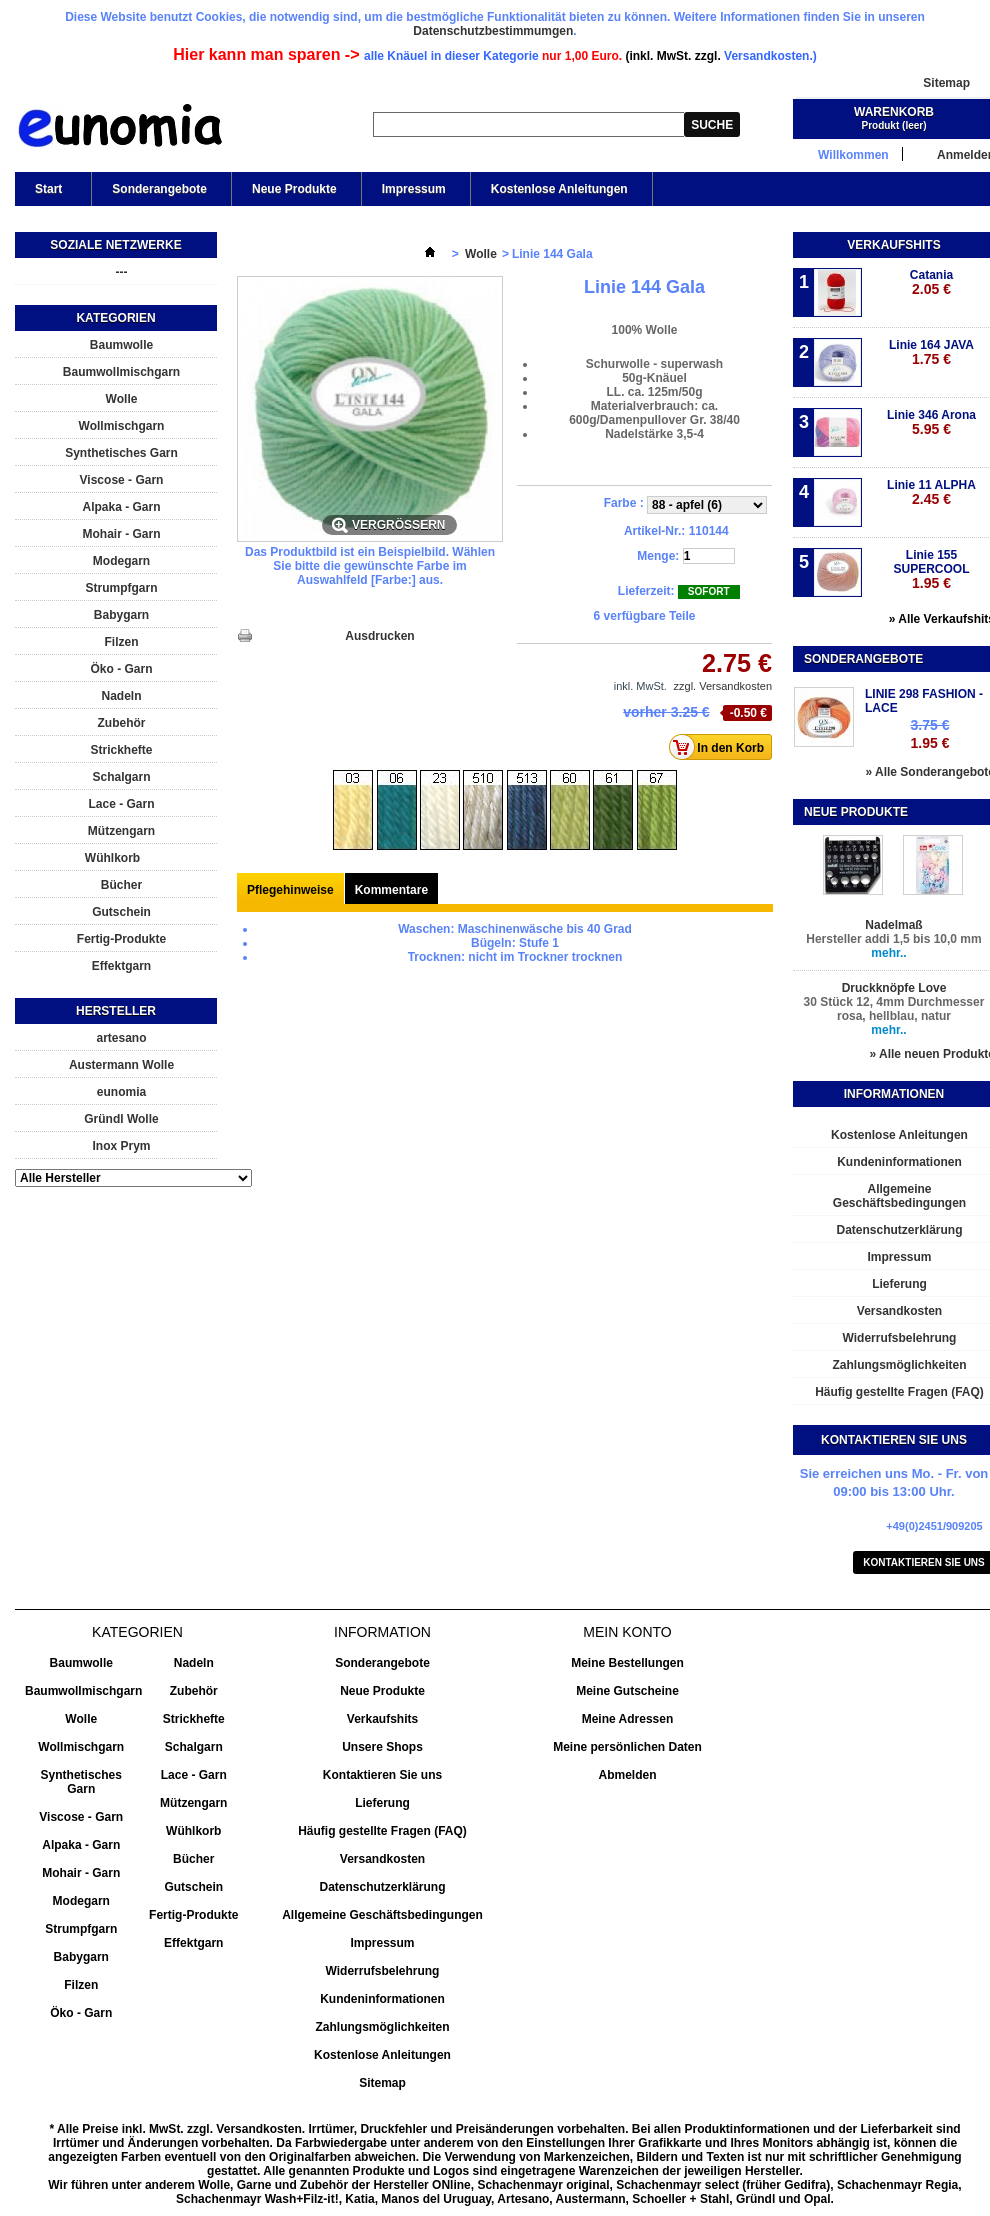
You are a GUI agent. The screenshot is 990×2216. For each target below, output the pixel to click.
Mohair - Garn (121, 534)
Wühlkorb (112, 858)
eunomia (121, 1092)
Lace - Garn (121, 804)
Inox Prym (121, 1146)
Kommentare (391, 890)
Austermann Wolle (121, 1065)
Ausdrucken (379, 636)
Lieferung (382, 1803)
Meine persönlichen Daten (627, 1747)
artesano (121, 1038)
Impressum (414, 189)
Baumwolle (121, 345)
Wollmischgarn (122, 426)
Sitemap (946, 83)
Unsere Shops (382, 1747)
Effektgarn (121, 966)
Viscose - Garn (122, 480)
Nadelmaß (893, 925)
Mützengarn (121, 831)
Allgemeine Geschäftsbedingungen (382, 1915)
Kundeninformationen (382, 1999)
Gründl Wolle (121, 1119)
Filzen (121, 642)
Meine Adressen (628, 1719)
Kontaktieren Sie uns (382, 1775)
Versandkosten (382, 1859)
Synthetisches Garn (121, 453)
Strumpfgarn (122, 588)
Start (47, 194)
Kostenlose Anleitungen (559, 189)
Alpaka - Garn (121, 507)
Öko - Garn (121, 669)
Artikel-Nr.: (654, 531)
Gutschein (121, 912)
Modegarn (121, 561)
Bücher (121, 885)
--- (122, 272)
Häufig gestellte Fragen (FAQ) (382, 1831)
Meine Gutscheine (627, 1691)
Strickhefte (121, 750)
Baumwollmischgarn (121, 372)
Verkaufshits (893, 245)
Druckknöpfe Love (894, 988)
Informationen (894, 1094)
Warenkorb (894, 112)
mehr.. (888, 953)
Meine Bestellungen (627, 1663)
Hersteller (116, 1011)
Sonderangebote (159, 189)
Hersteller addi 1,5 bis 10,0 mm (893, 939)
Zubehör (122, 723)
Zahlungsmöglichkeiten (382, 2027)
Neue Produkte (294, 189)
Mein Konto (627, 1632)
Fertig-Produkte (121, 939)
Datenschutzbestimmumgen (493, 31)
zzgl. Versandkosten (723, 686)
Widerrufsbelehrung (383, 1971)
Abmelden (627, 1775)
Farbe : (625, 503)
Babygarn (121, 615)
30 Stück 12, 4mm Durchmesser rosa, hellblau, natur (894, 1009)
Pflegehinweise (290, 890)
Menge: (658, 556)
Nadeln (121, 696)
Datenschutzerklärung (382, 1887)
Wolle (122, 399)
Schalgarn (121, 777)
